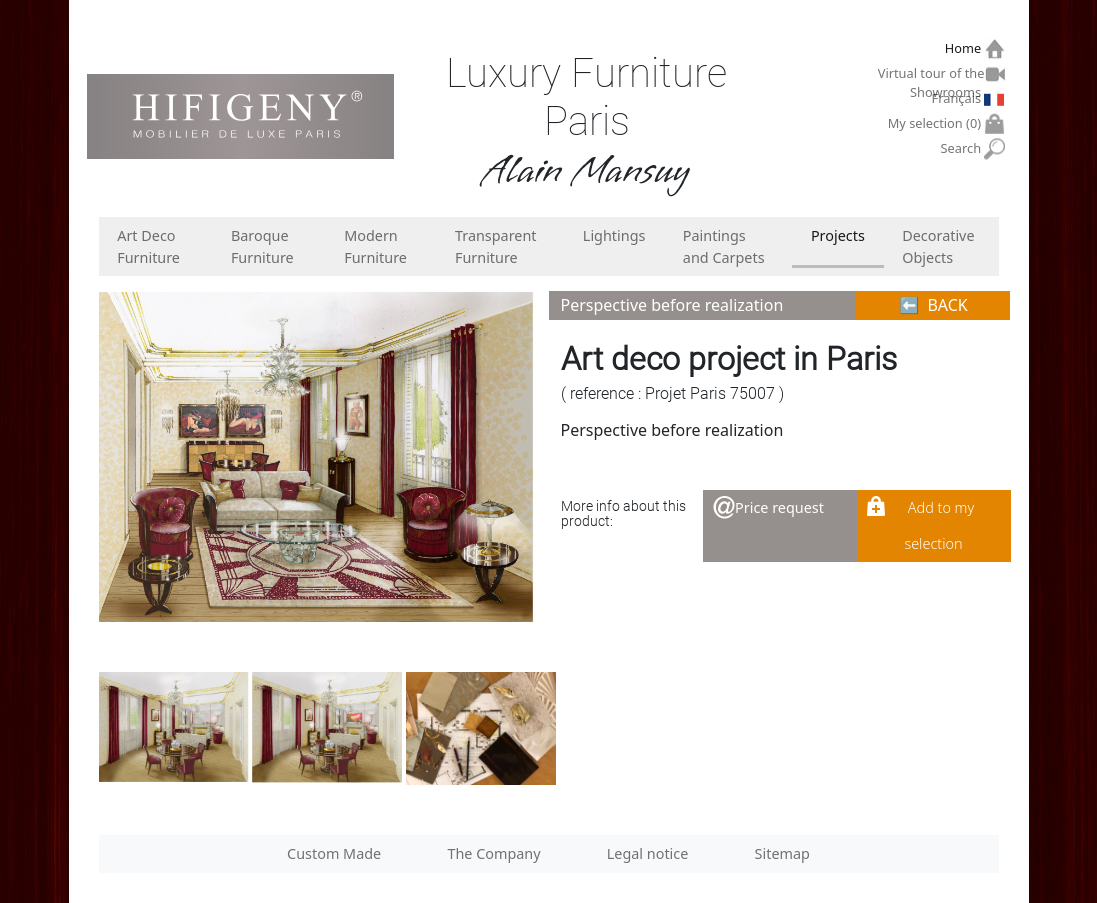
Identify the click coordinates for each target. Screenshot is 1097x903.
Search (963, 148)
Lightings (614, 235)
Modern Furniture (375, 246)
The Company (493, 853)
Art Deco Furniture (148, 246)
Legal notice (648, 853)
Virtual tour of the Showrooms (932, 76)
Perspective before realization (672, 305)
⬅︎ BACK (933, 305)
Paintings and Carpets (724, 246)
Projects (838, 235)
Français (959, 98)
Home (965, 48)
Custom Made (334, 853)
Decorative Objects (938, 246)
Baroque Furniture (262, 246)
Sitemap (782, 853)
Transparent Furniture (496, 246)
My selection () (937, 123)
